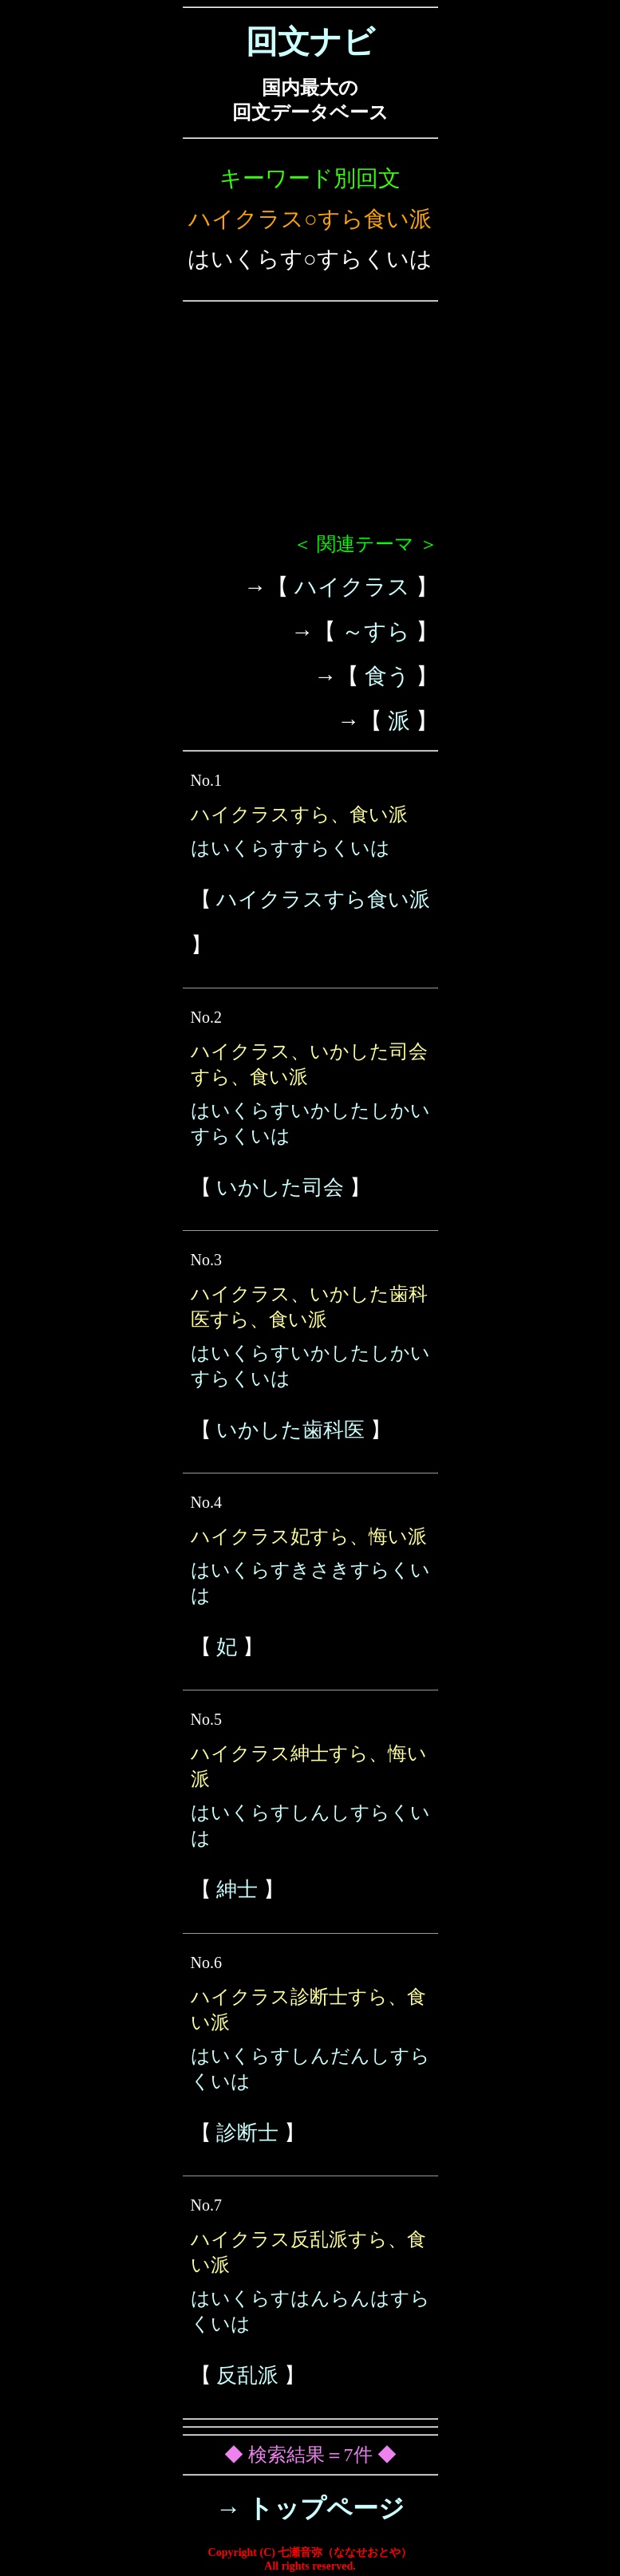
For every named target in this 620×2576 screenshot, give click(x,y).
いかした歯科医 (290, 1430)
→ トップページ (310, 2508)
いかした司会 (280, 1187)
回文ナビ (310, 42)
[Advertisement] (310, 423)
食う (387, 676)
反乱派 (247, 2375)
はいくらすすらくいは (290, 848)
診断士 (247, 2132)
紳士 (237, 1889)
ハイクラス (352, 586)
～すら (376, 631)
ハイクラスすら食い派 (323, 899)
